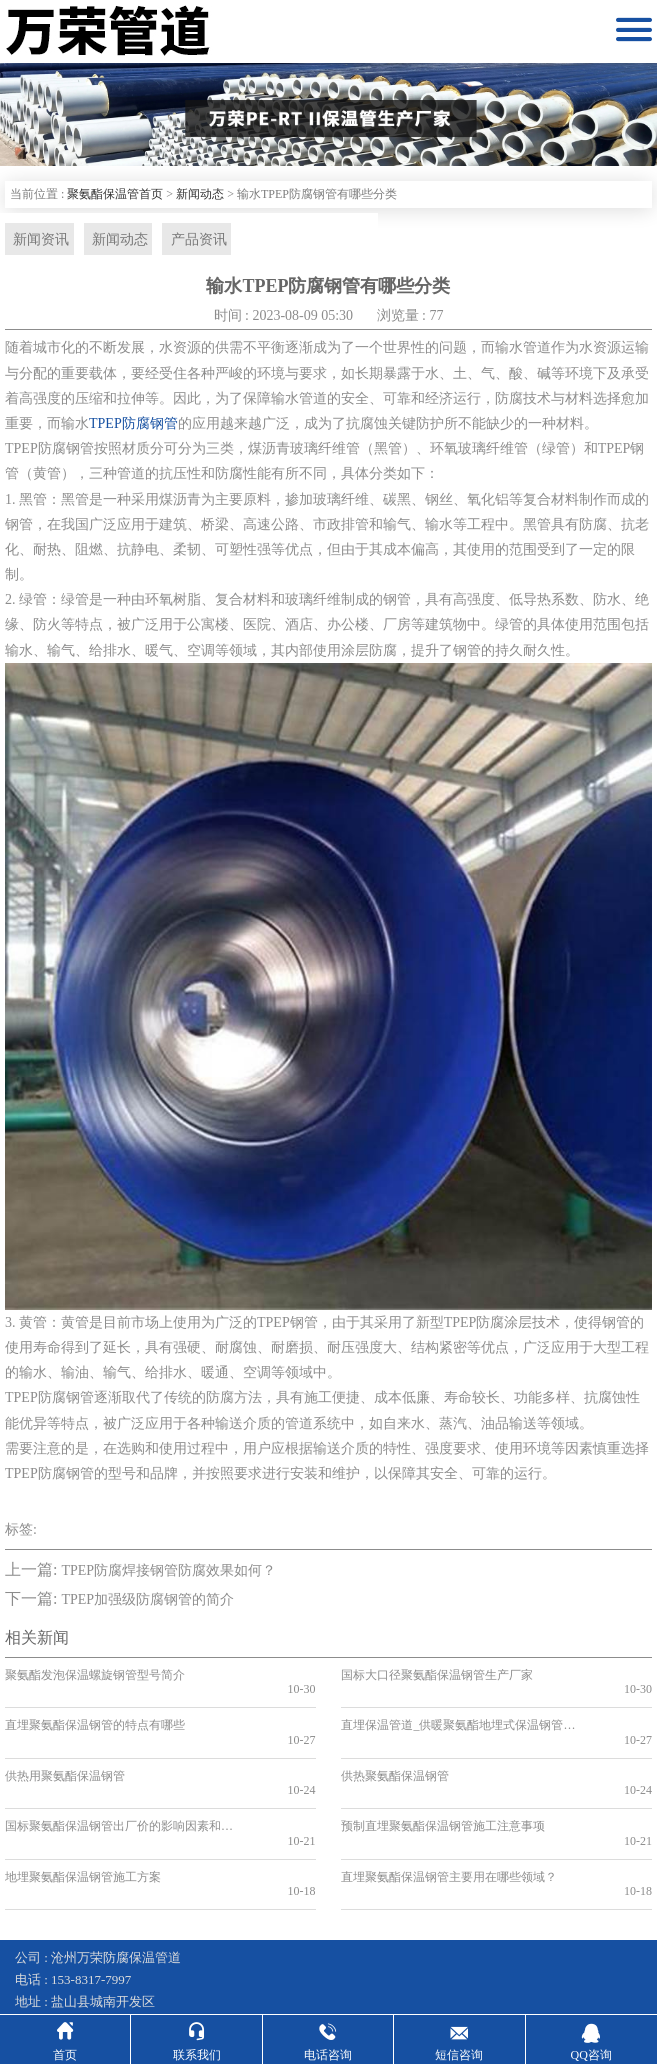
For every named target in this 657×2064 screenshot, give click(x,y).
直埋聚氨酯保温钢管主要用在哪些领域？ (449, 1820)
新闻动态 (200, 194)
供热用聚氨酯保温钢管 (65, 1748)
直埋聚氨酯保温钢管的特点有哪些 (95, 1712)
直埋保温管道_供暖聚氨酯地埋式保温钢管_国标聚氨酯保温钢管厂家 (457, 1712)
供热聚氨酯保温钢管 (395, 1748)
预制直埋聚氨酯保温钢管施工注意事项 (443, 1784)
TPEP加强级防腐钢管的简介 (147, 1601)
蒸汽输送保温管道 (426, 1973)
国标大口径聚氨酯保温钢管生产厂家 (437, 1677)
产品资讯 (190, 239)
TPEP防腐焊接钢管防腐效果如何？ (168, 1572)
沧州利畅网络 (495, 1951)
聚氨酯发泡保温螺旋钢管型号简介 (95, 1677)
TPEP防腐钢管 (133, 425)
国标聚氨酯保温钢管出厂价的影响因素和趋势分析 (121, 1784)
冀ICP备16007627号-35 (131, 1951)
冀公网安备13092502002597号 (298, 1951)
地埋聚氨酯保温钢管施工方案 (83, 1820)
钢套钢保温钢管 (60, 1973)
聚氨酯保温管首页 (115, 194)
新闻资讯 (38, 239)
